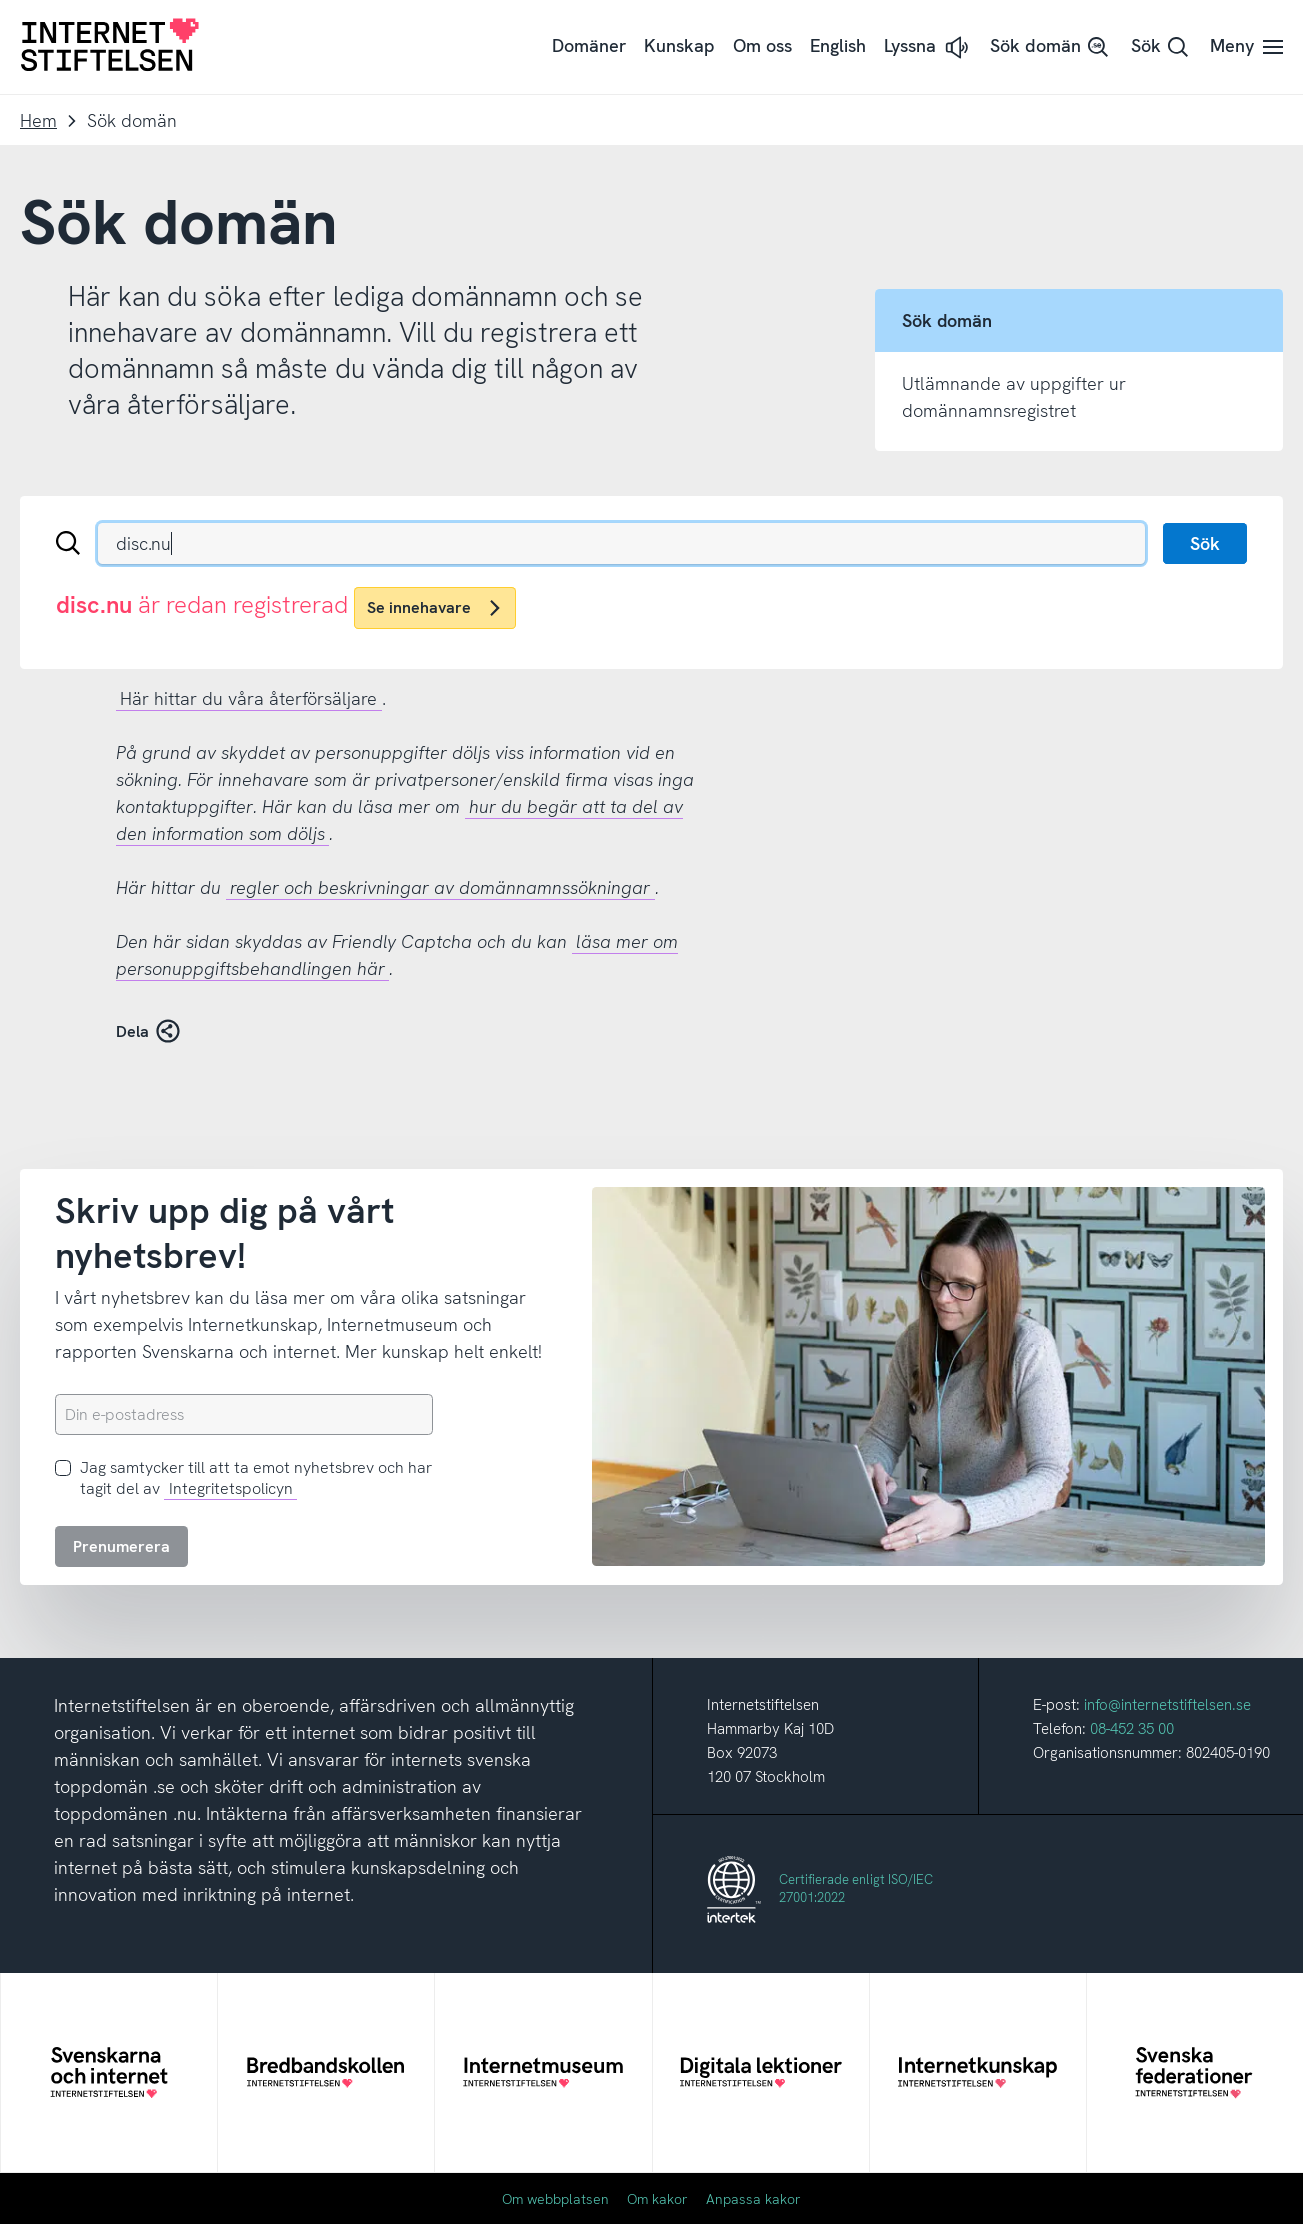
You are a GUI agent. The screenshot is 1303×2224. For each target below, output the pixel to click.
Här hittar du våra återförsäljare (248, 698)
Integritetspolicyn (231, 1488)
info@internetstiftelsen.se (1167, 1705)
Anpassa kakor (753, 2199)
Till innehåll (0, 0)
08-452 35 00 (1132, 1729)
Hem (38, 120)
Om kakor (657, 2199)
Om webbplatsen (555, 2199)
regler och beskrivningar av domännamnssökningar (440, 887)
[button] (928, 47)
